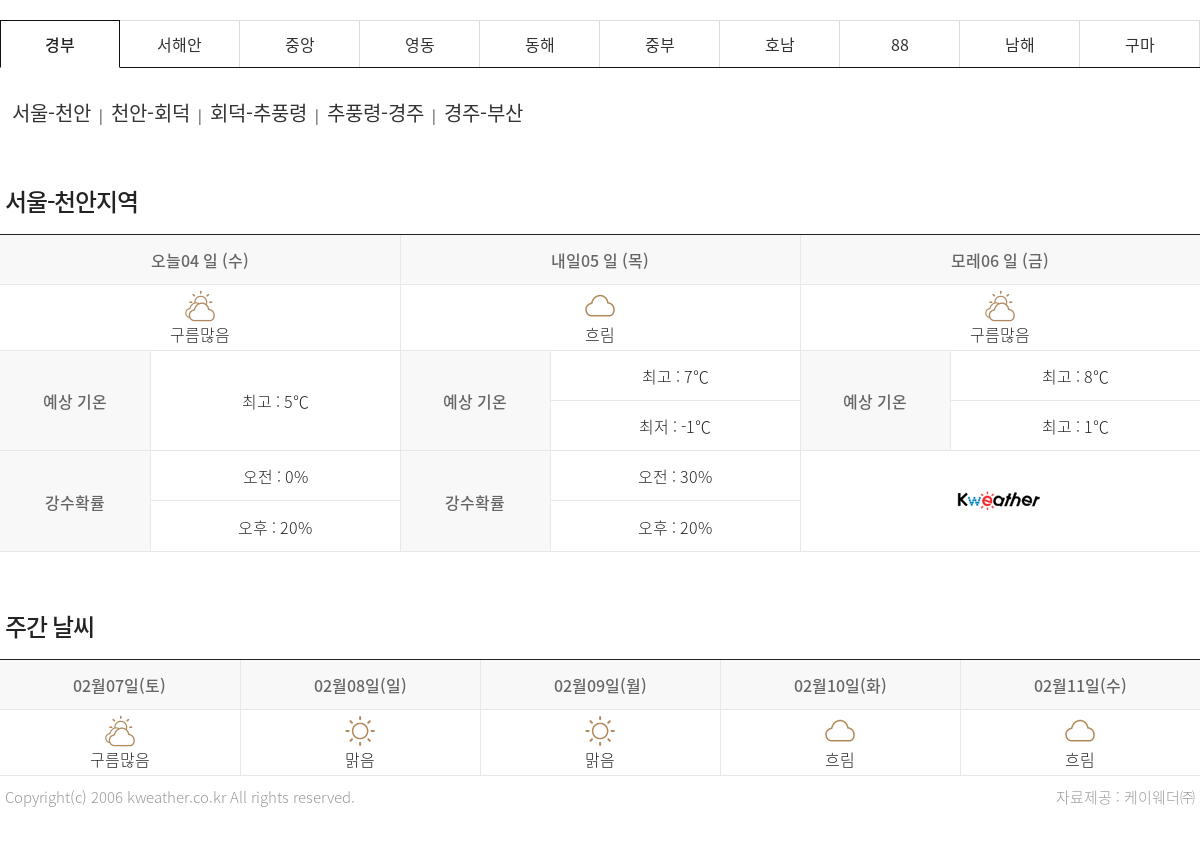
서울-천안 (51, 112)
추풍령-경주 (375, 112)
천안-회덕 (150, 112)
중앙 (300, 44)
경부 (60, 44)
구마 (1140, 44)
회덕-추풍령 (258, 112)
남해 (1020, 44)
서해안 (179, 44)
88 (900, 44)
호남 (780, 44)
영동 (420, 44)
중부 (660, 44)
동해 (540, 44)
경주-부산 (483, 112)
